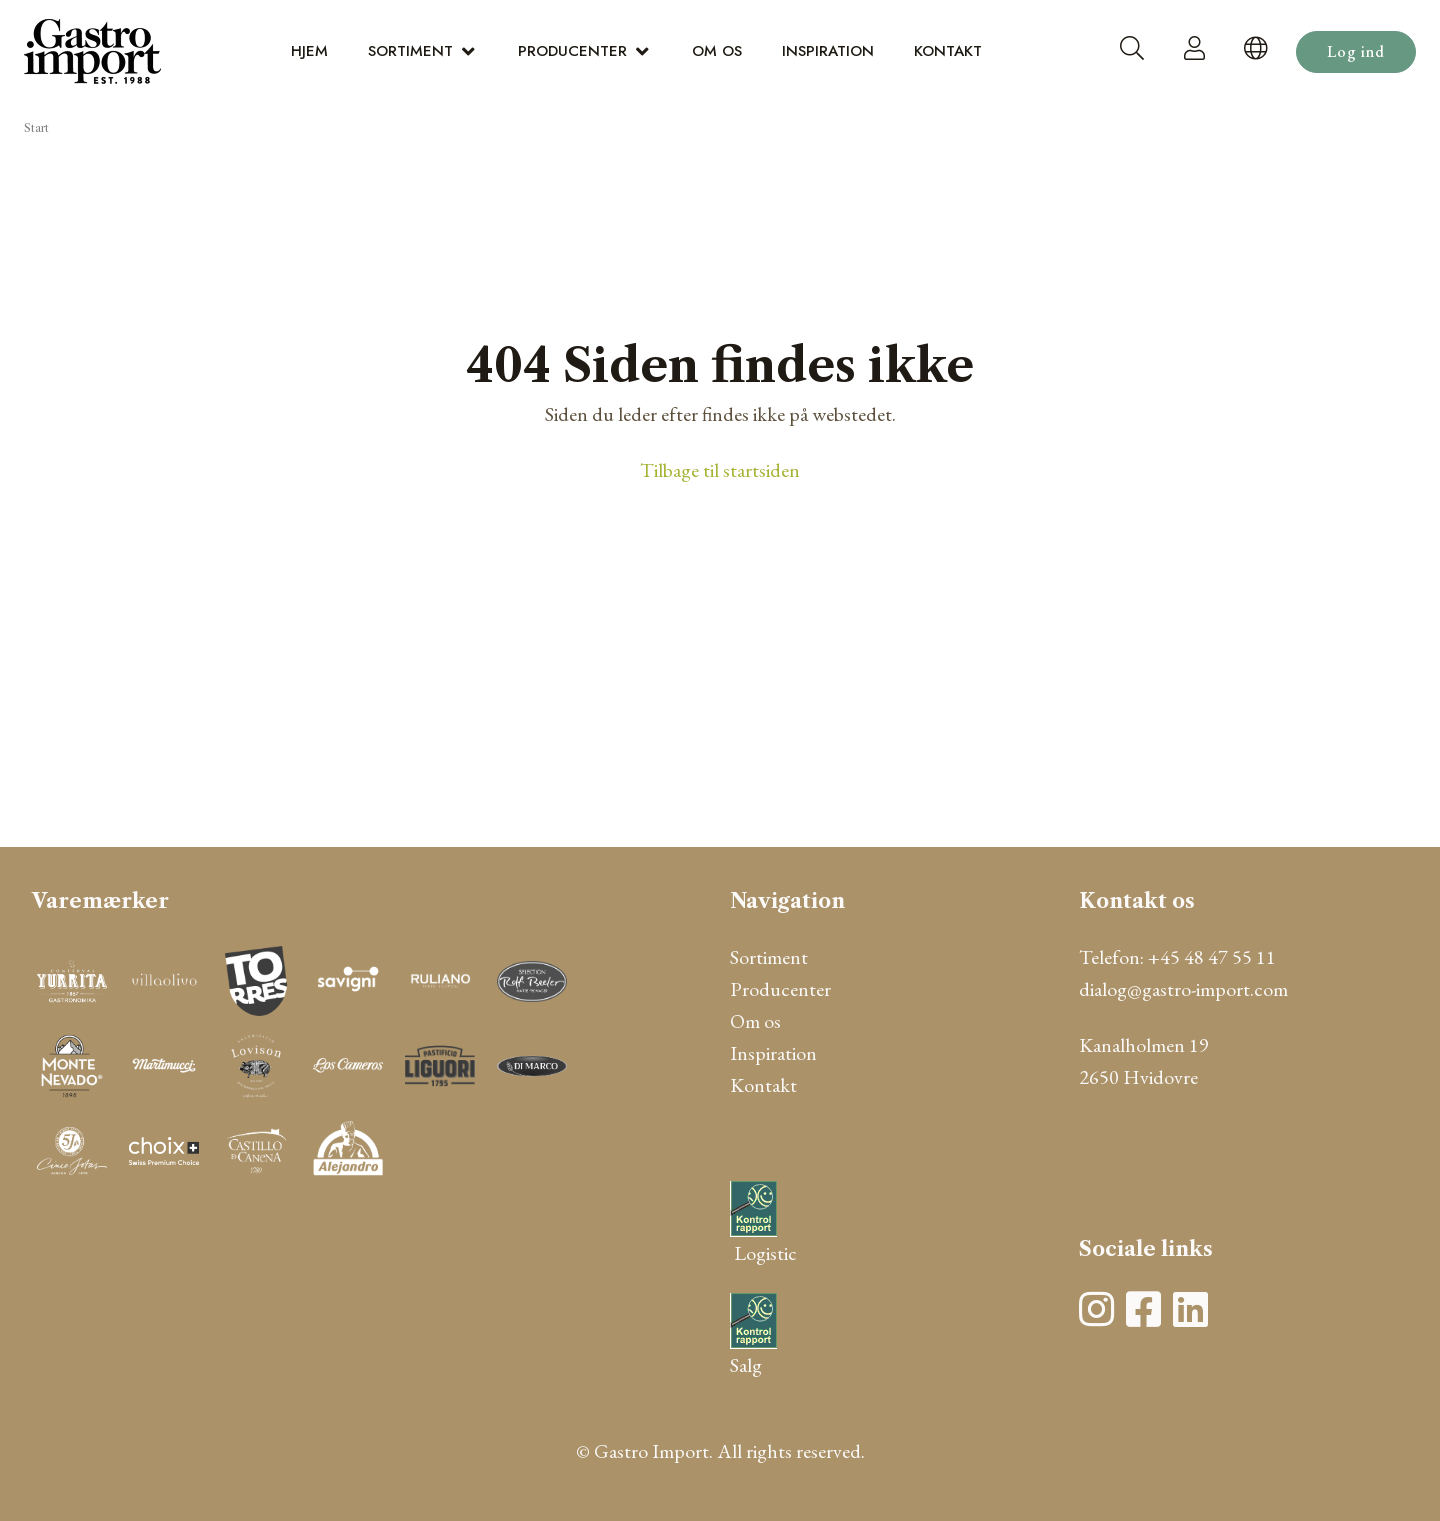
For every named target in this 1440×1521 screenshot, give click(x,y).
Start (36, 128)
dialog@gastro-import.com (1183, 989)
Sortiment (410, 51)
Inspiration (828, 51)
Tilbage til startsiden (720, 470)
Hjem (309, 51)
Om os (717, 51)
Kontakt (948, 51)
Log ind (1356, 51)
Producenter (572, 51)
